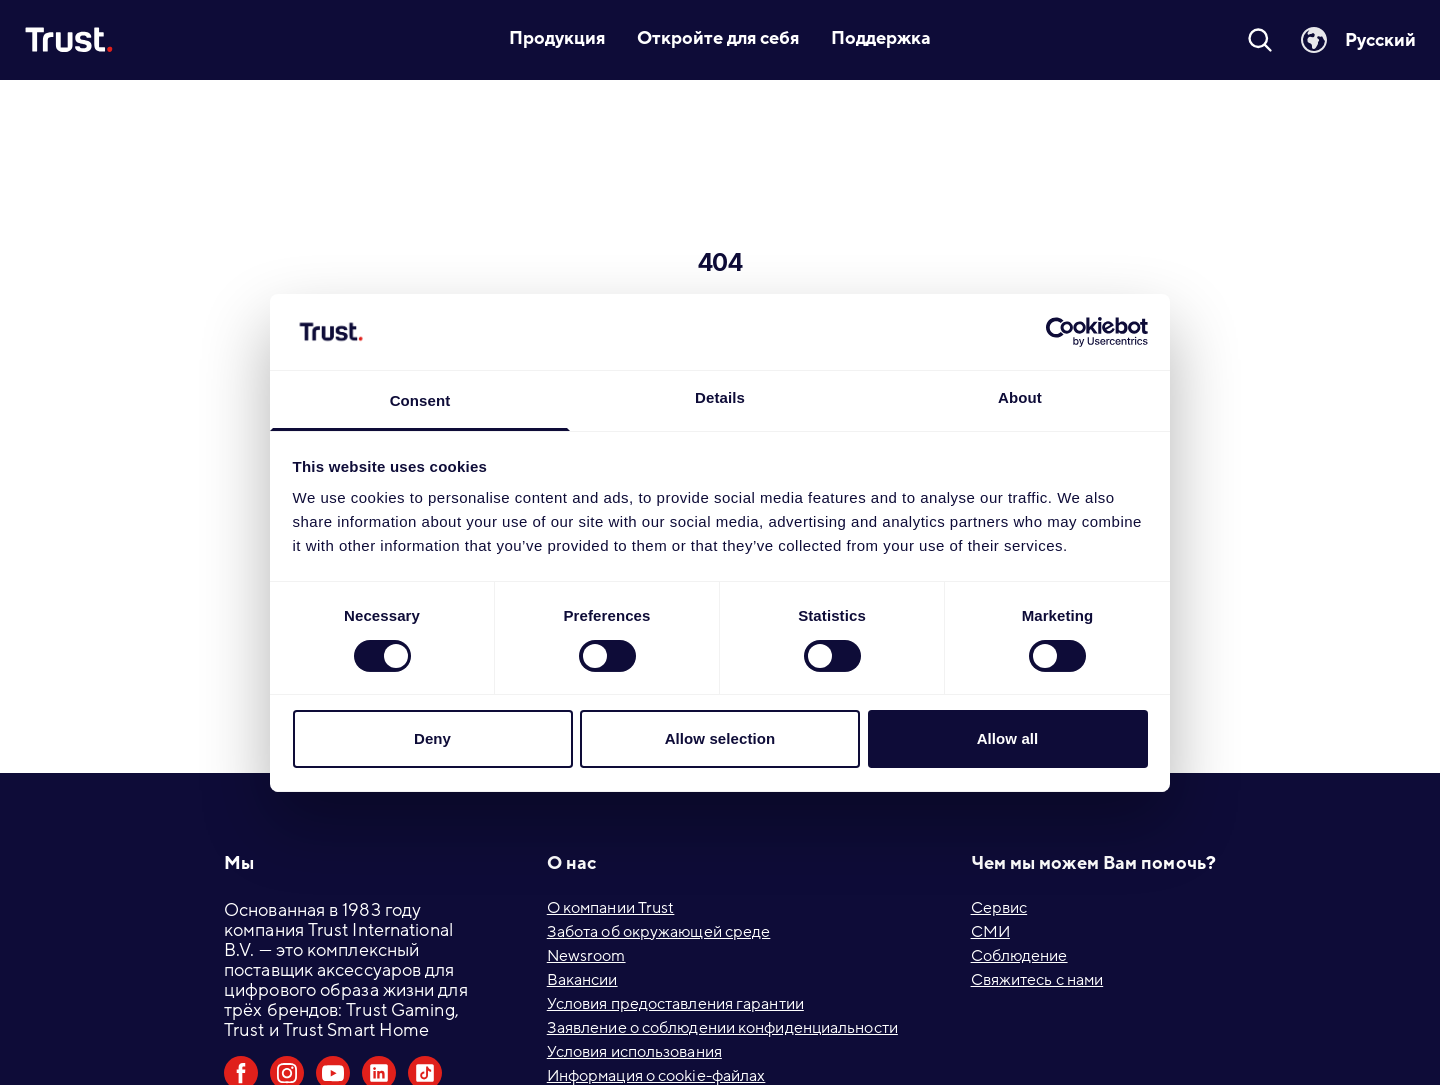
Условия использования (634, 1052)
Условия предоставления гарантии (675, 1004)
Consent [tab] (420, 400)
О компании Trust (611, 908)
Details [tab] (720, 397)
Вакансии (582, 980)
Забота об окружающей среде (659, 932)
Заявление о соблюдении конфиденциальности (722, 1028)
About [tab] (1020, 397)
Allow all (1008, 738)
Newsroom (586, 956)
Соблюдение (1019, 956)
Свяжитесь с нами (1037, 980)
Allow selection (720, 738)
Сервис (999, 908)
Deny (432, 738)
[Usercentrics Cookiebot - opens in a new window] (1060, 332)
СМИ (990, 932)
